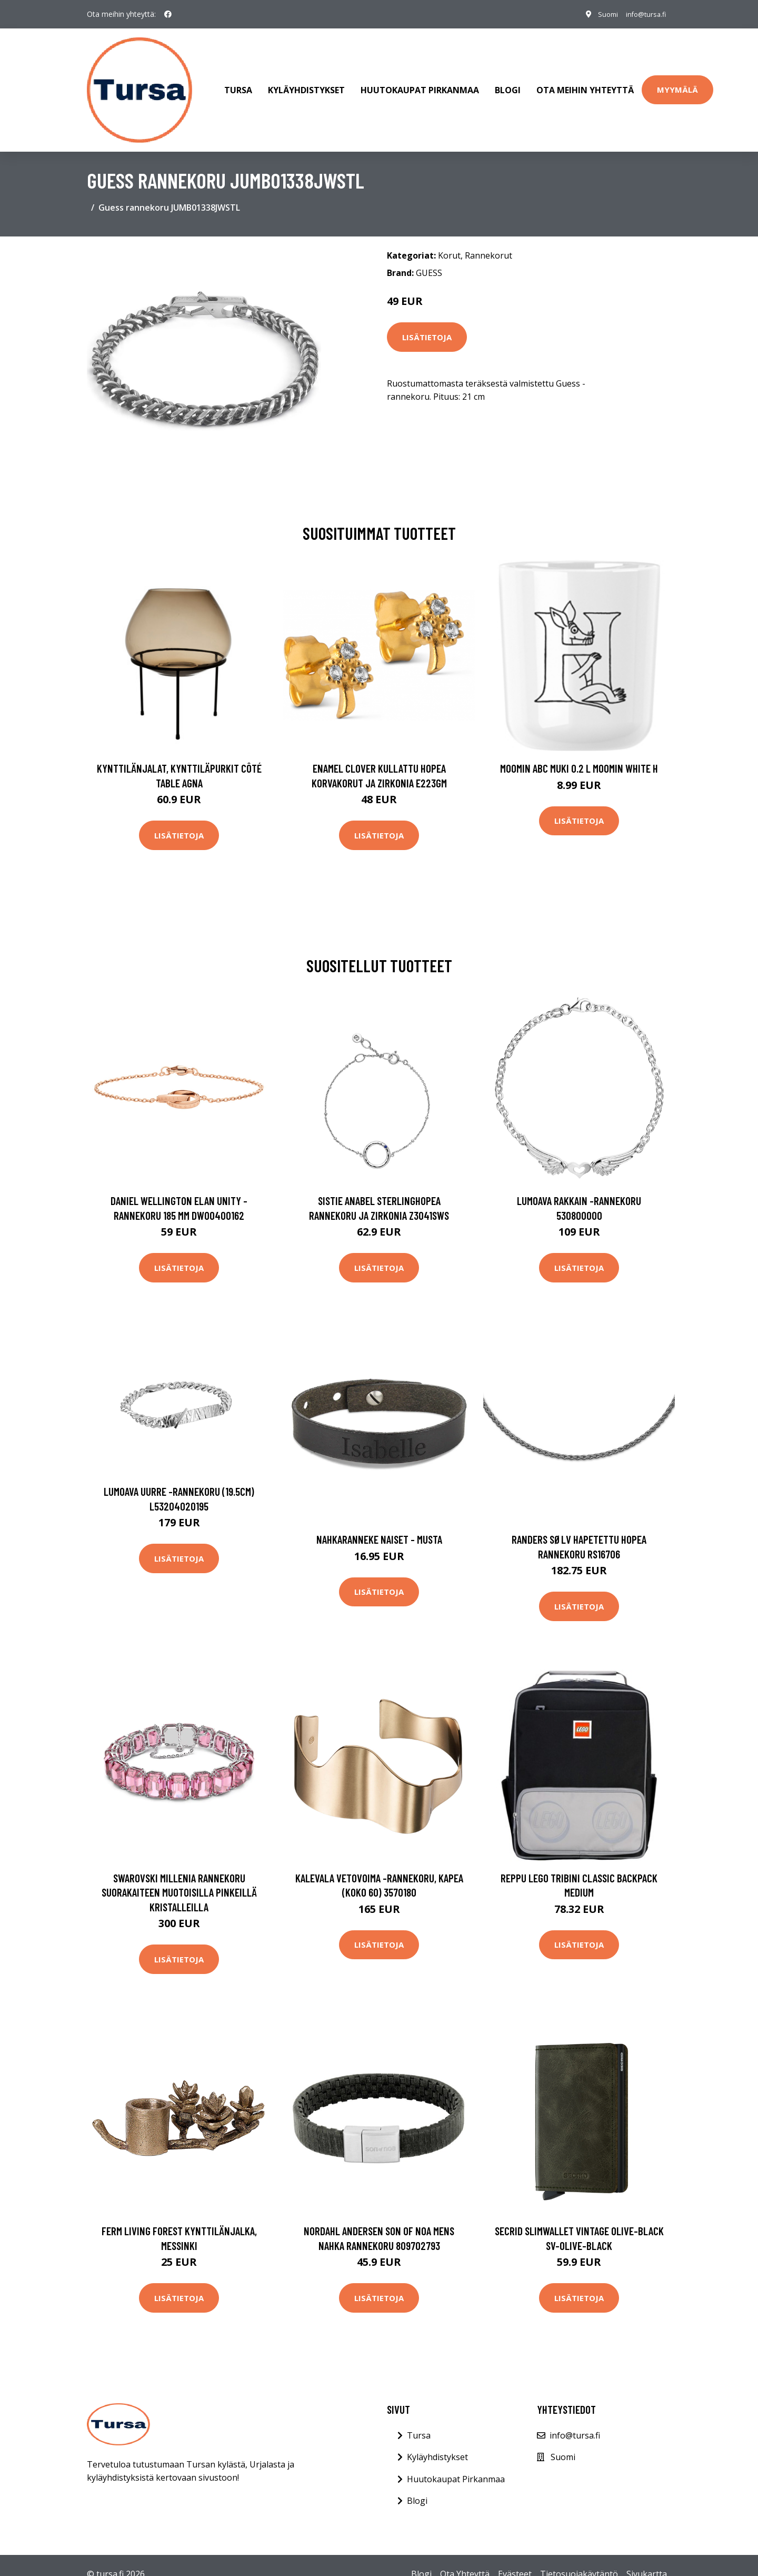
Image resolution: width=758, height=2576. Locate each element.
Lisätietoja (427, 319)
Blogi (508, 81)
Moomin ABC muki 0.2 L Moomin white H (579, 750)
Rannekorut (488, 237)
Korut (449, 237)
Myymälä (677, 80)
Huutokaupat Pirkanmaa (420, 81)
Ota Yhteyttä (465, 2556)
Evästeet (515, 2556)
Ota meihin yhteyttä (585, 81)
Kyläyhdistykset (306, 81)
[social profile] (168, 14)
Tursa (238, 81)
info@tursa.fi (641, 14)
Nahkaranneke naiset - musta (379, 1521)
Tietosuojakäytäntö (579, 2556)
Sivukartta (646, 2556)
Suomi (598, 14)
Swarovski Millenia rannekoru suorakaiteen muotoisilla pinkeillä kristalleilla (179, 1874)
